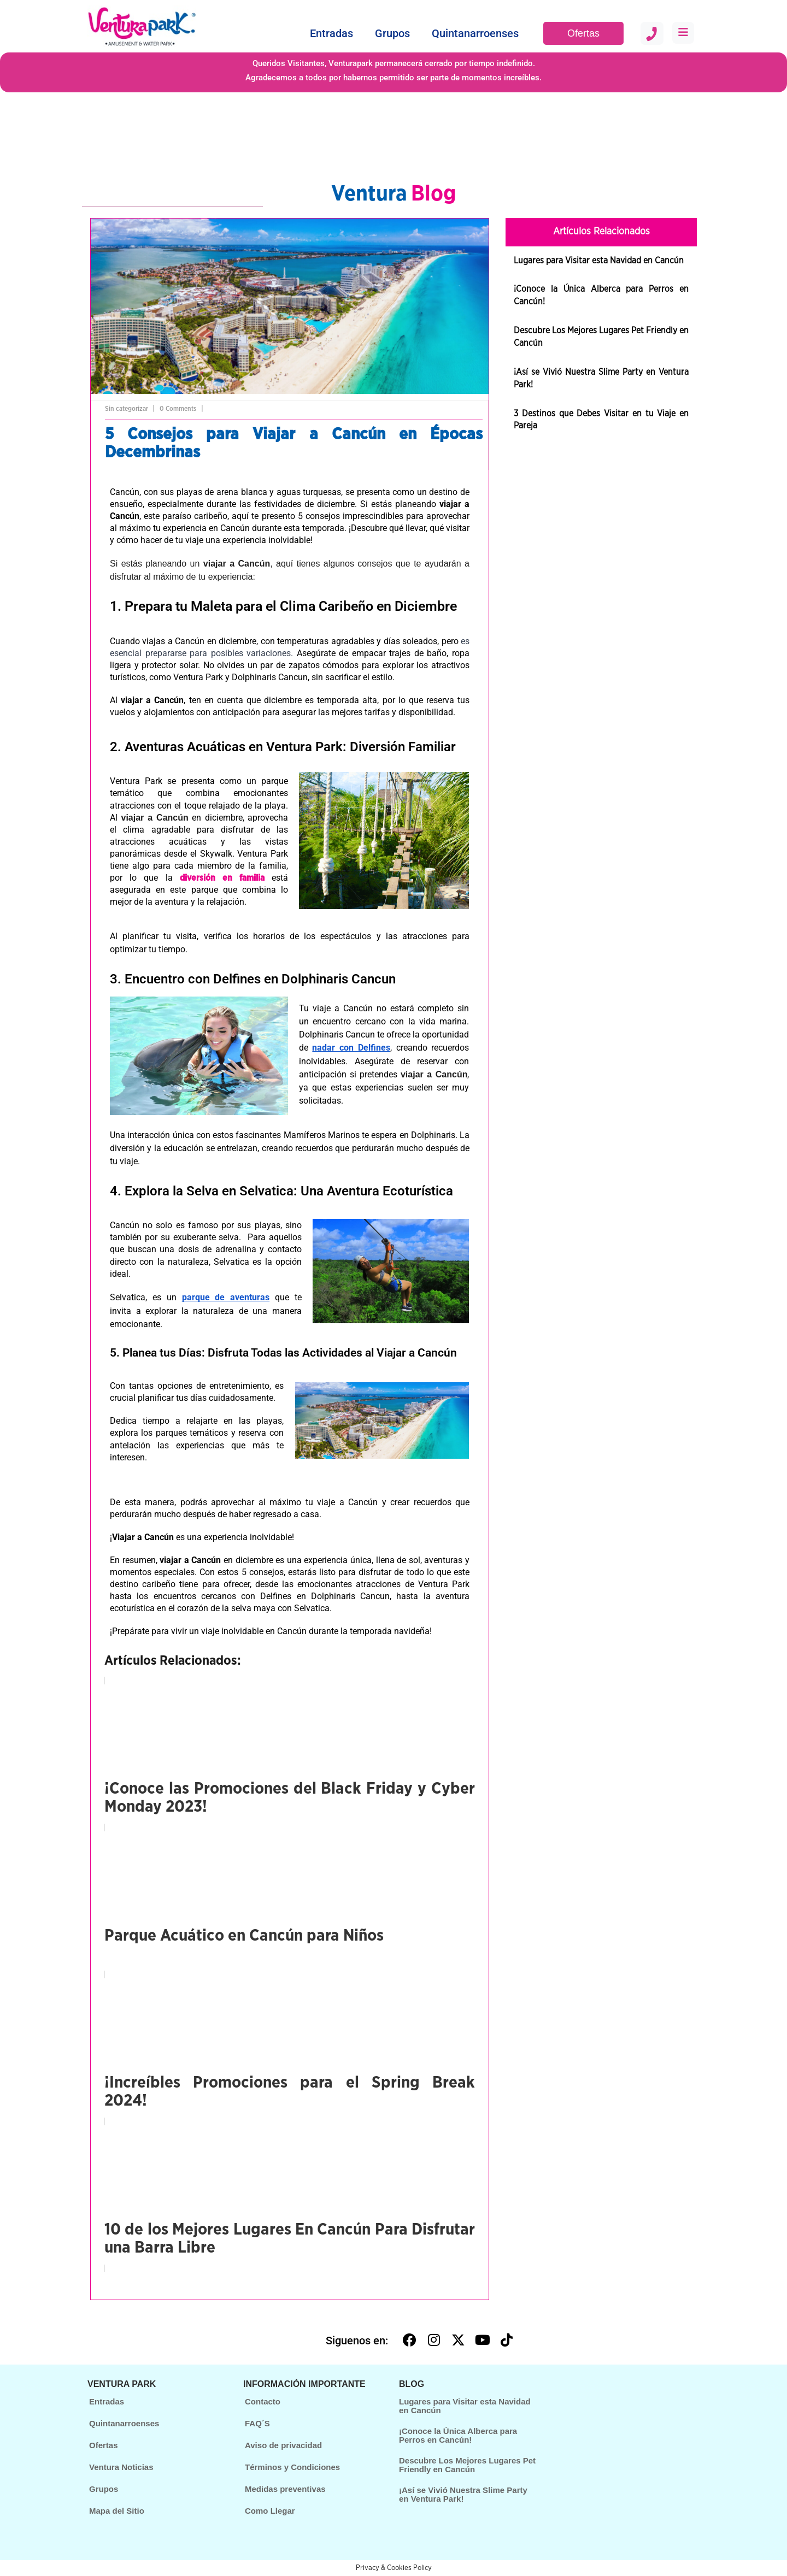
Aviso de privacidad (283, 2445)
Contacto (262, 2401)
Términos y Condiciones (292, 2467)
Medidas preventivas (285, 2489)
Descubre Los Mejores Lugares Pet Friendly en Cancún (467, 2465)
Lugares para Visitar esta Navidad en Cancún (599, 260)
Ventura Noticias (121, 2467)
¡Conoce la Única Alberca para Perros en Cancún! (458, 2435)
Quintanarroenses (475, 33)
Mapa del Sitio (116, 2510)
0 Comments (178, 408)
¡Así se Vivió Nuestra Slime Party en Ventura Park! (463, 2494)
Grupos (392, 33)
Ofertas (583, 33)
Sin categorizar (127, 408)
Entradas (331, 33)
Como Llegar (270, 2510)
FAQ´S (257, 2423)
